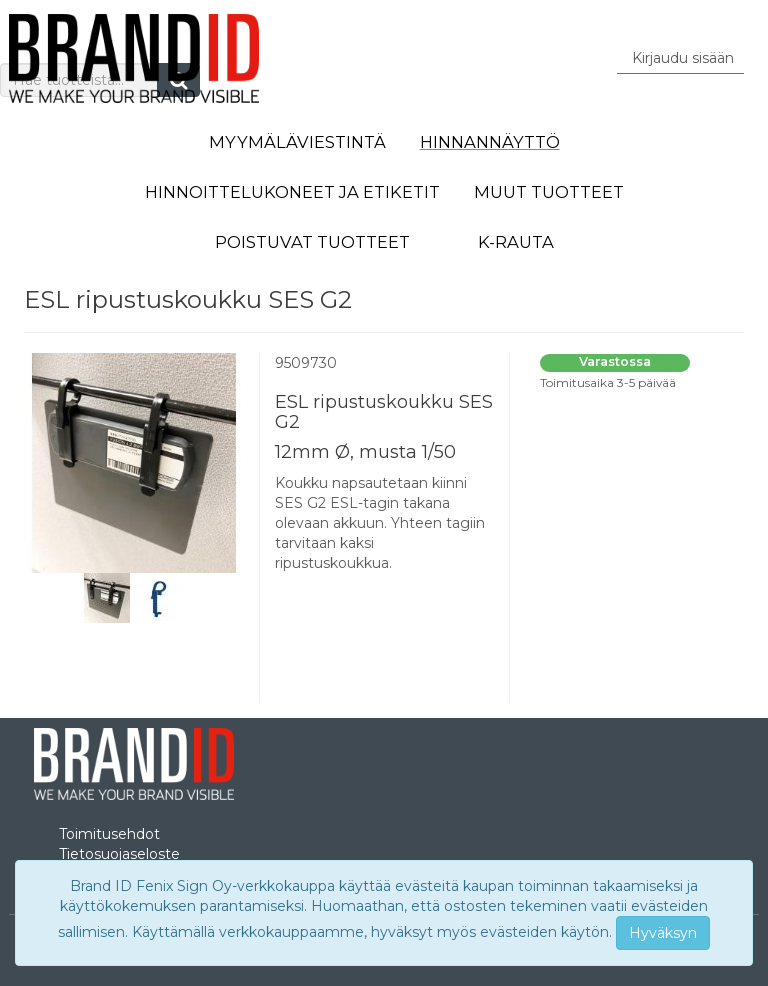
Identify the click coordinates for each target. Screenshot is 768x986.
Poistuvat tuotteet (312, 242)
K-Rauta (516, 242)
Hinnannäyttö (490, 142)
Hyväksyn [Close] (663, 933)
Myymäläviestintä (297, 142)
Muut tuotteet (549, 192)
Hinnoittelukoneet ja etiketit (292, 192)
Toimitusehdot (109, 834)
